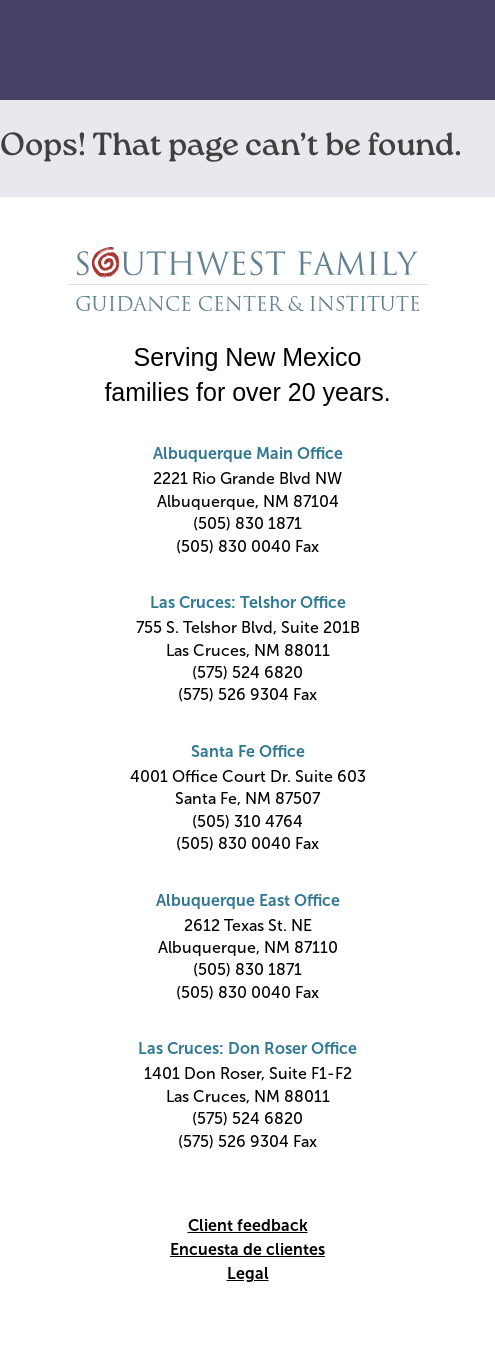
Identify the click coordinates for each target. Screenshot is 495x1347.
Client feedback (248, 1225)
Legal (248, 1273)
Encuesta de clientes (247, 1249)
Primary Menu (447, 51)
